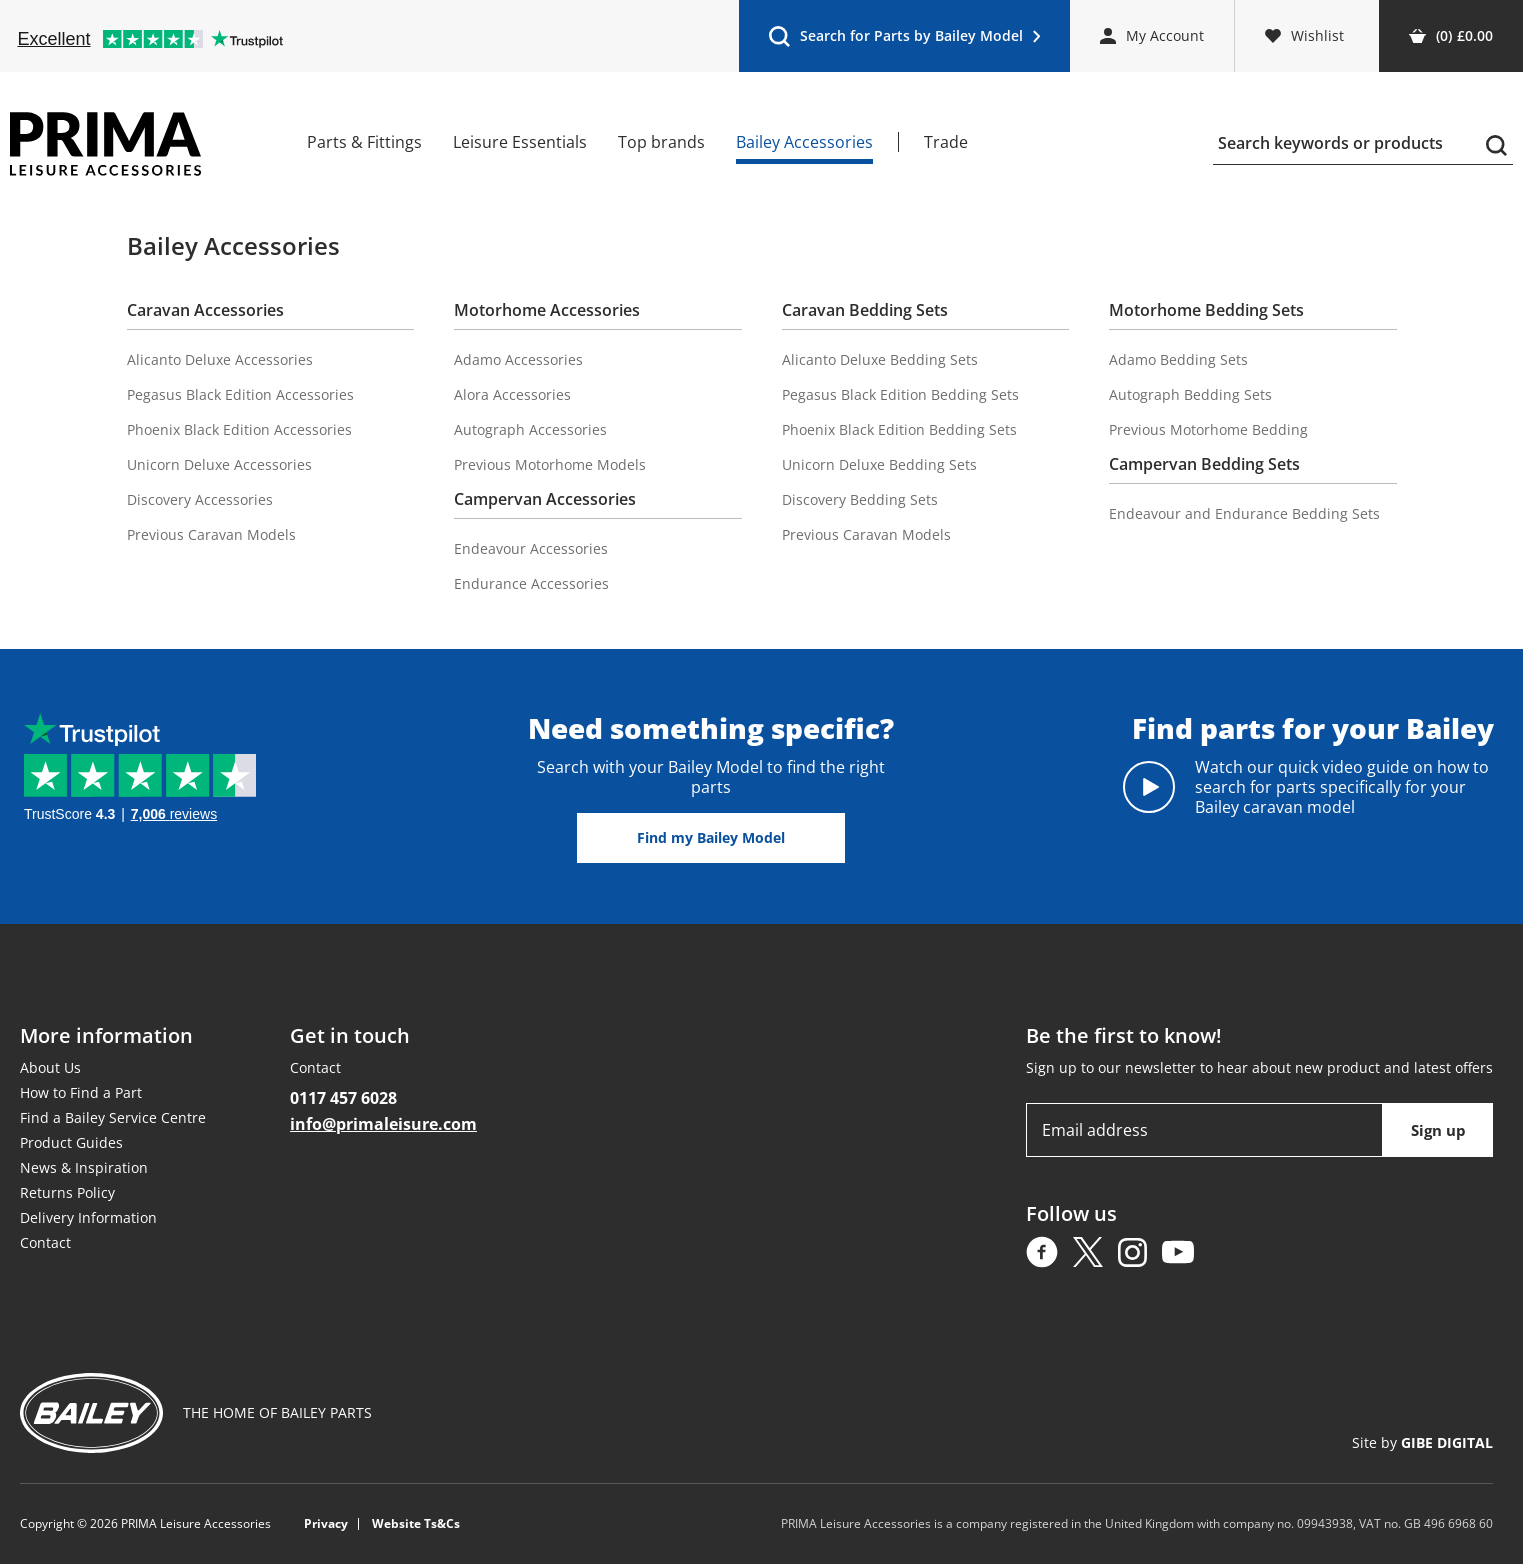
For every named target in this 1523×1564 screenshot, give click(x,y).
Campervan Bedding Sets (1204, 464)
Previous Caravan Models (211, 534)
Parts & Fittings (364, 142)
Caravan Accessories (205, 310)
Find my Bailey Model (711, 837)
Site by (1422, 1442)
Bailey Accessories (804, 142)
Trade (946, 142)
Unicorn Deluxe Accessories (219, 464)
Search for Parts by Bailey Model (904, 40)
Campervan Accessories (545, 499)
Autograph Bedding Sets (1190, 394)
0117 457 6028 (343, 1098)
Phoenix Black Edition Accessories (239, 429)
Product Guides (71, 1142)
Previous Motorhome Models (550, 464)
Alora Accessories (512, 394)
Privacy (326, 1524)
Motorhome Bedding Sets (1206, 310)
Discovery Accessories (200, 499)
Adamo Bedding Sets (1178, 359)
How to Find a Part (81, 1092)
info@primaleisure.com (383, 1124)
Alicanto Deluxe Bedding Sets (880, 359)
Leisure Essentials (520, 142)
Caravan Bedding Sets (865, 310)
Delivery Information (88, 1217)
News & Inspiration (84, 1167)
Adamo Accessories (518, 359)
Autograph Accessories (530, 429)
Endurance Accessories (531, 583)
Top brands (661, 142)
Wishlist (1304, 35)
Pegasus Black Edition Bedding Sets (900, 394)
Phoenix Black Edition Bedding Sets (899, 429)
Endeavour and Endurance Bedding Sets (1244, 513)
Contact (45, 1242)
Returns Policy (67, 1192)
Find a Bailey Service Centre (113, 1117)
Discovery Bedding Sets (860, 499)
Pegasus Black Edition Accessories (240, 394)
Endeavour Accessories (531, 548)
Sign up (1438, 1130)
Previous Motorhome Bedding (1208, 429)
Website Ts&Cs (416, 1524)
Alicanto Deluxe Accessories (220, 359)
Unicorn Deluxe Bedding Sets (879, 464)
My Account (1152, 35)
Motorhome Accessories (547, 310)
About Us (50, 1067)
